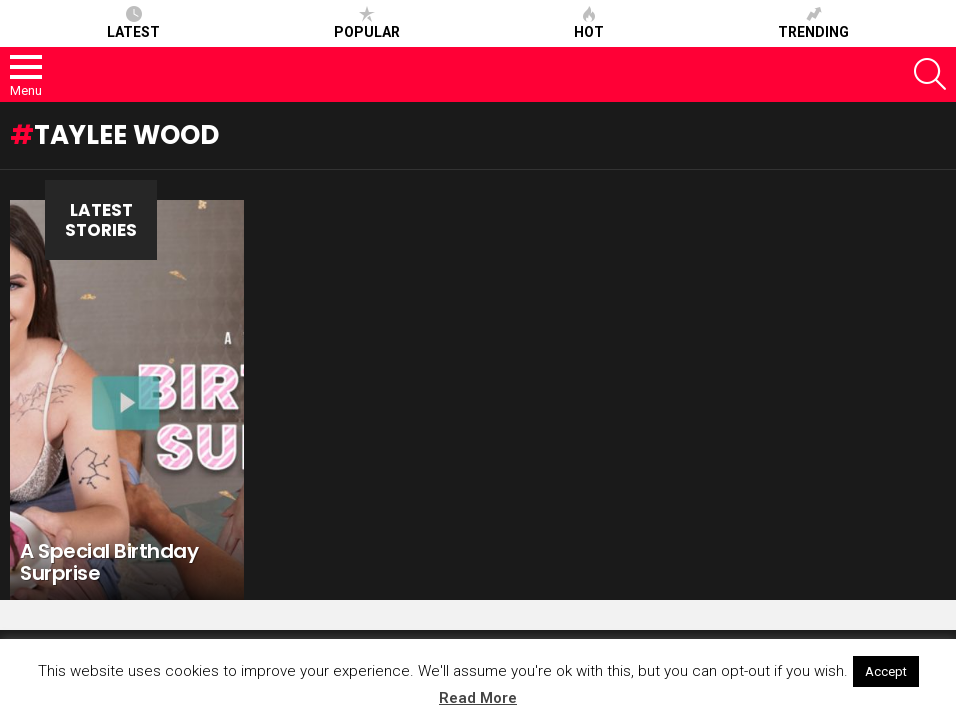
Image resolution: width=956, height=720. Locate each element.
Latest (133, 23)
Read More (478, 698)
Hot (589, 23)
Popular (367, 23)
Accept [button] (886, 671)
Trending (813, 23)
